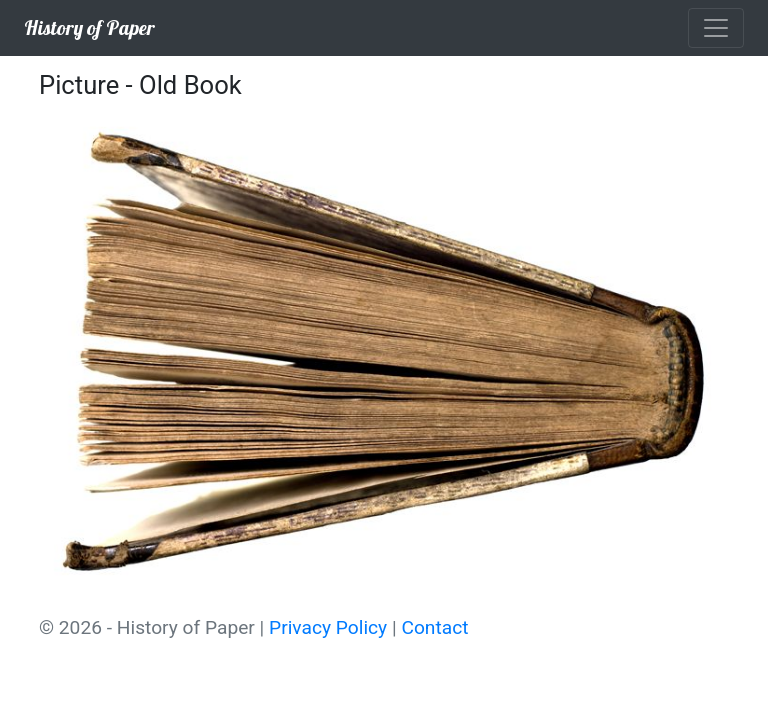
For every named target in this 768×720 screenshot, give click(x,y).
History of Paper (89, 27)
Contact (434, 627)
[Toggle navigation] (716, 28)
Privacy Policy (328, 627)
